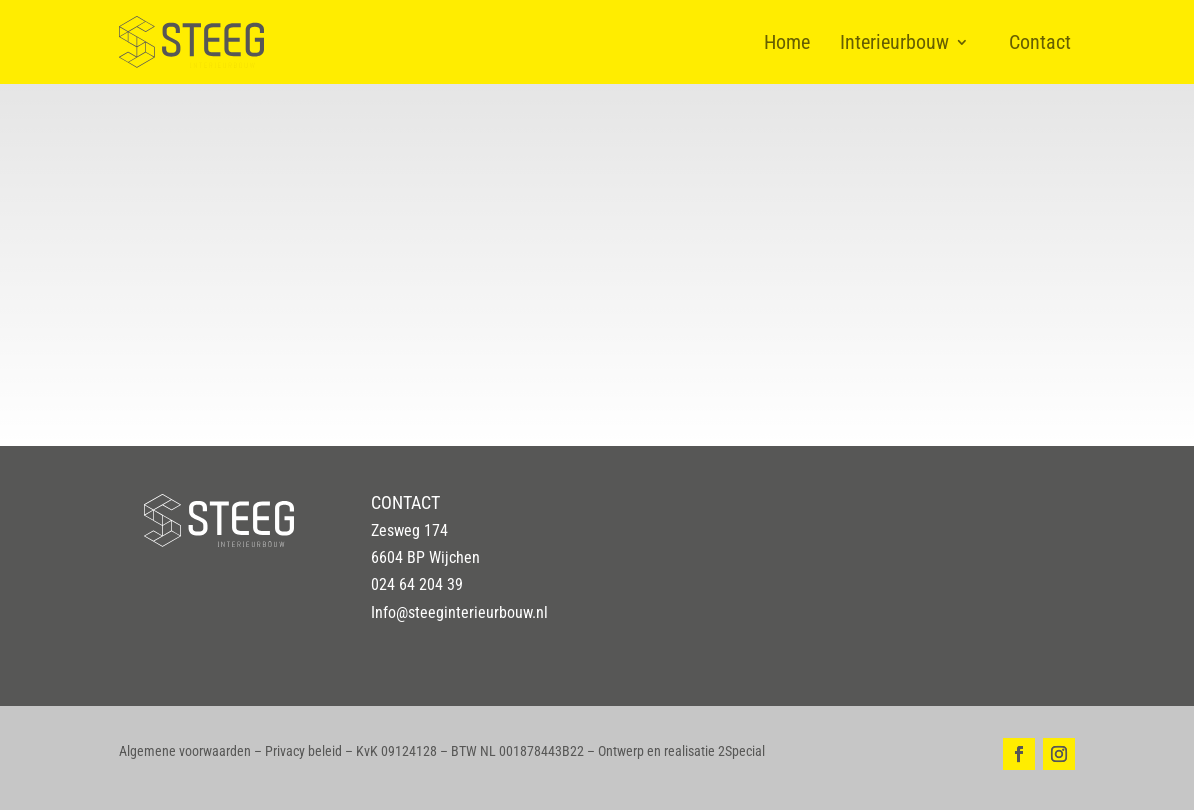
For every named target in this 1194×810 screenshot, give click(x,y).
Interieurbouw (894, 42)
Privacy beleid (303, 751)
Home (787, 42)
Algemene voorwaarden (185, 751)
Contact (1040, 42)
